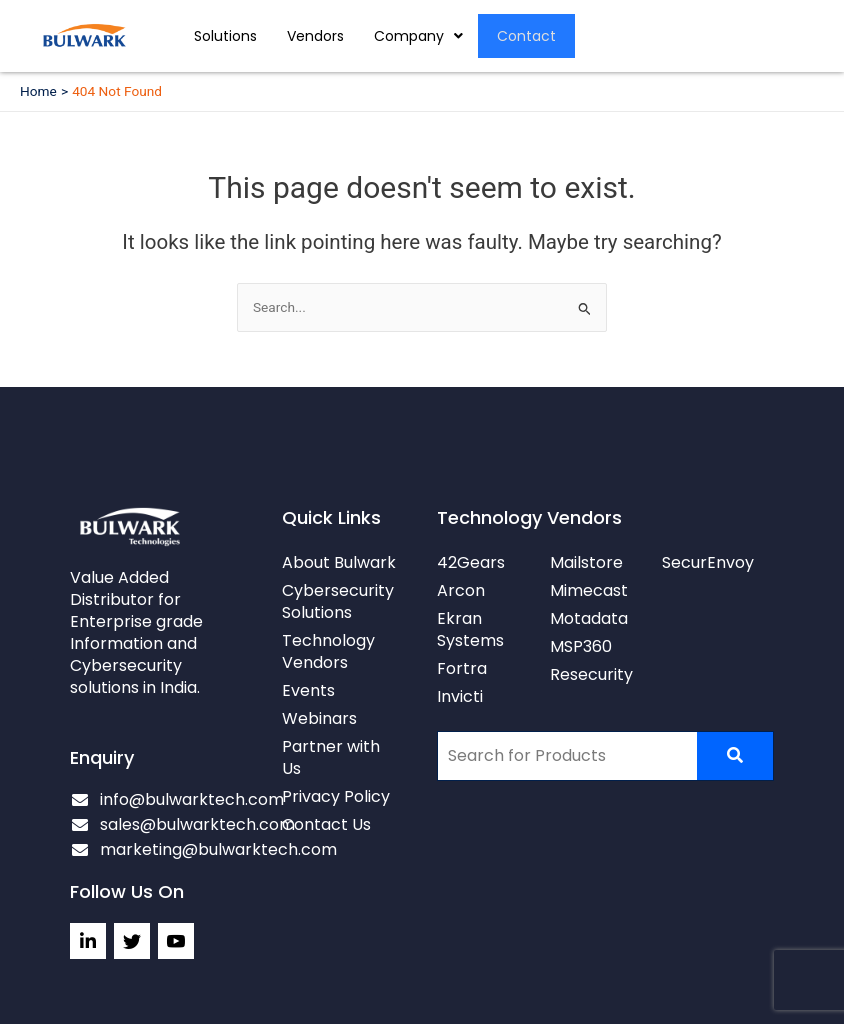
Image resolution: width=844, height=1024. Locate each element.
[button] (418, 36)
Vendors (315, 36)
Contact (527, 36)
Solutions (225, 36)
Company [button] (418, 36)
